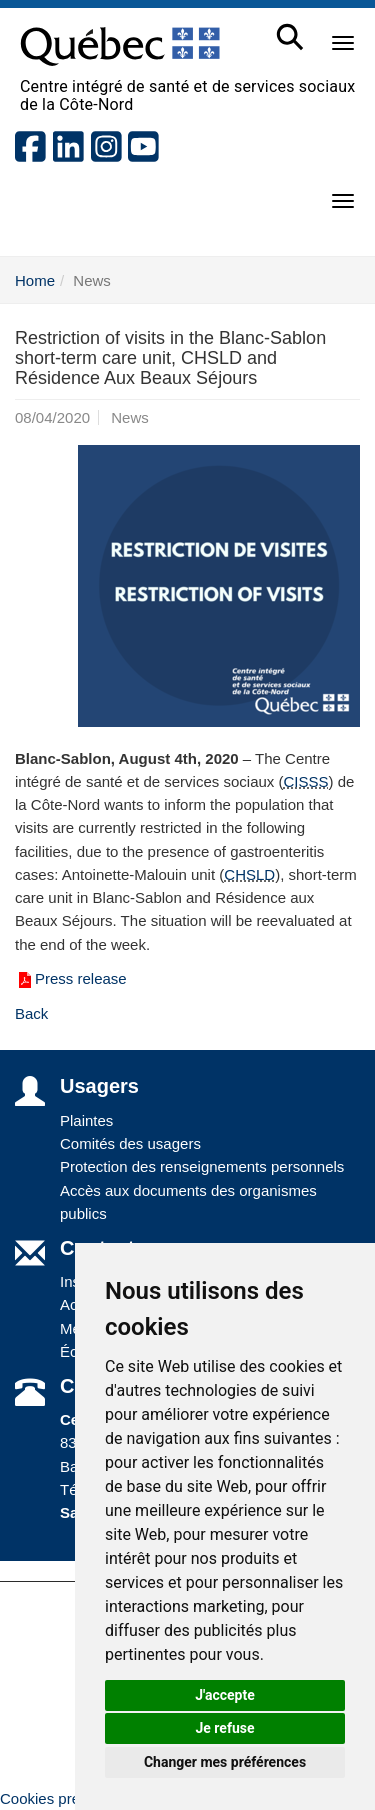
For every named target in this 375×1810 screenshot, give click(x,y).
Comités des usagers (130, 1143)
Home (35, 280)
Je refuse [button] (224, 1728)
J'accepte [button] (225, 1695)
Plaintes (86, 1120)
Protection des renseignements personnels (202, 1166)
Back (31, 1013)
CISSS (305, 781)
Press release (71, 978)
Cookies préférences (69, 1798)
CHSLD (249, 874)
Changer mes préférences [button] (225, 1762)
